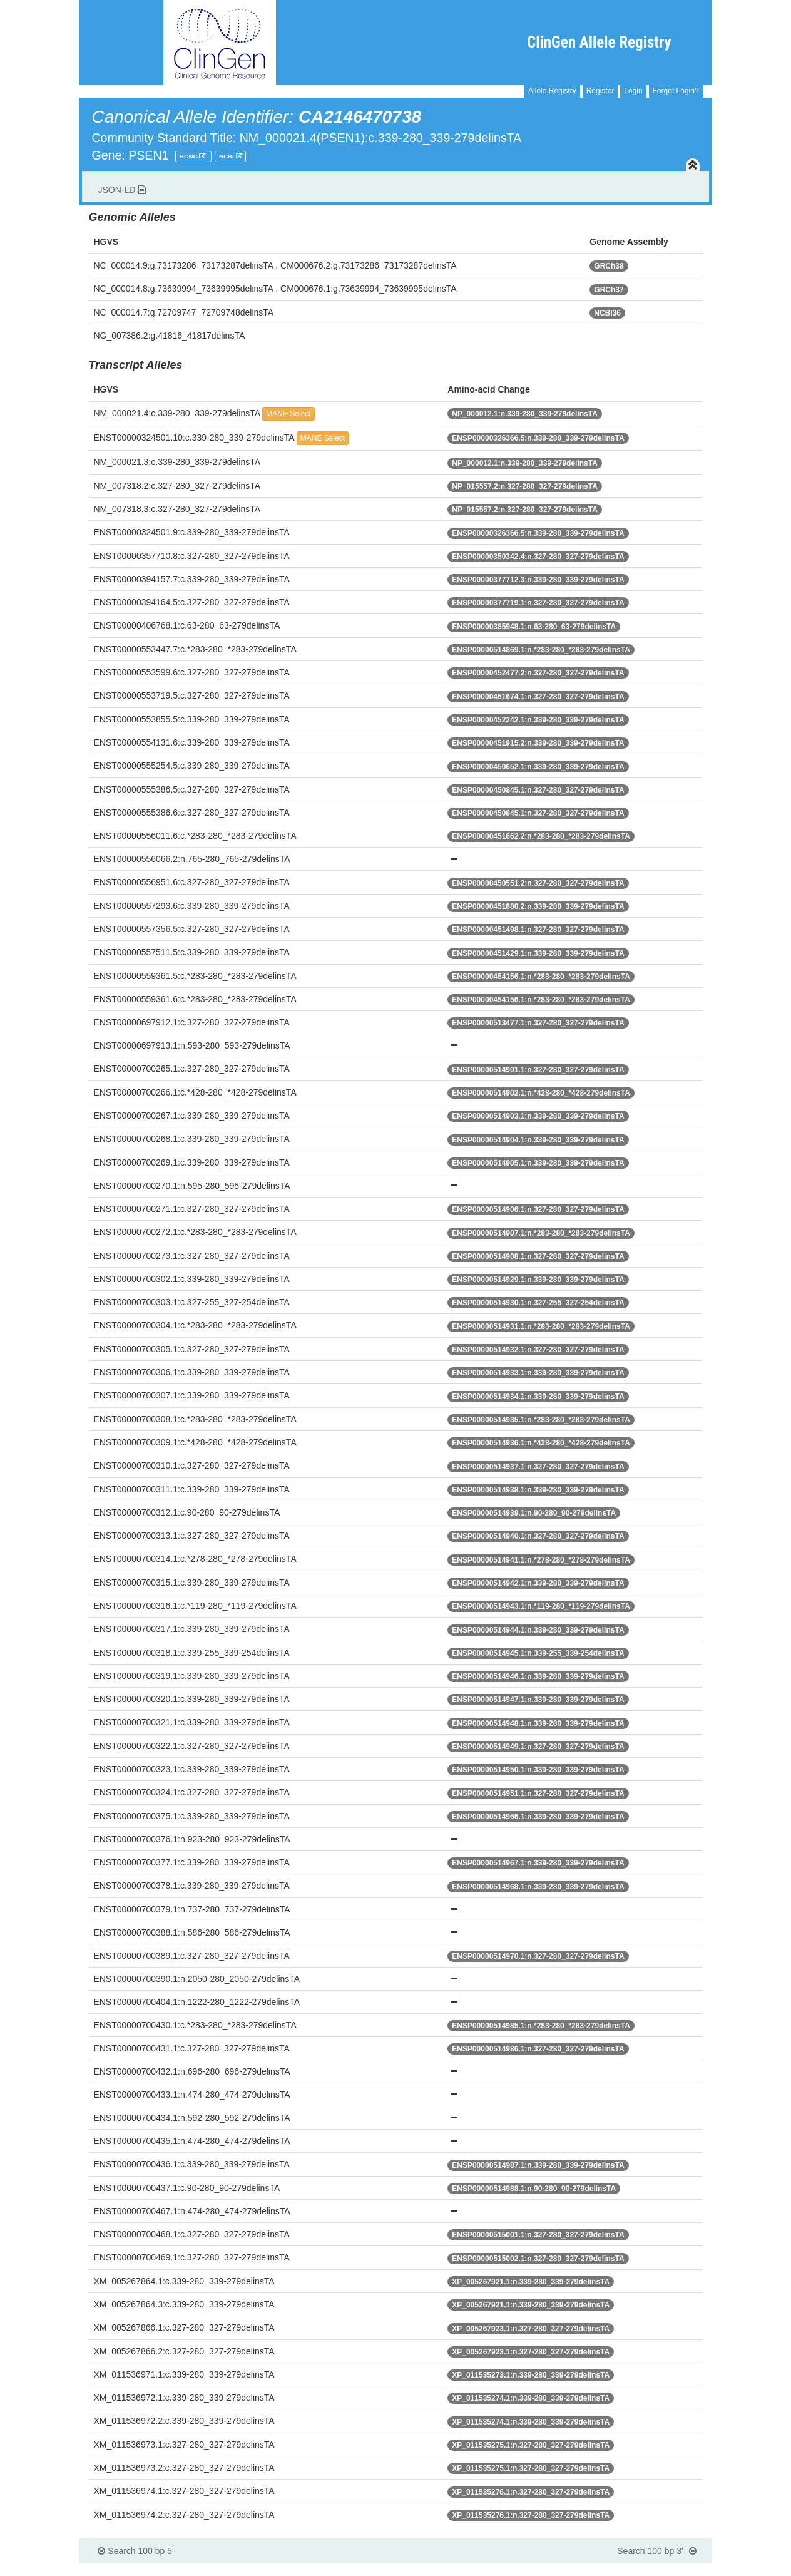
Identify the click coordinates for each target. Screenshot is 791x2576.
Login (633, 90)
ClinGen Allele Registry (599, 42)
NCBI (227, 156)
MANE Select (288, 413)
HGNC (190, 156)
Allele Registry (552, 90)
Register (600, 90)
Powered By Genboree (651, 2570)
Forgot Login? (676, 90)
